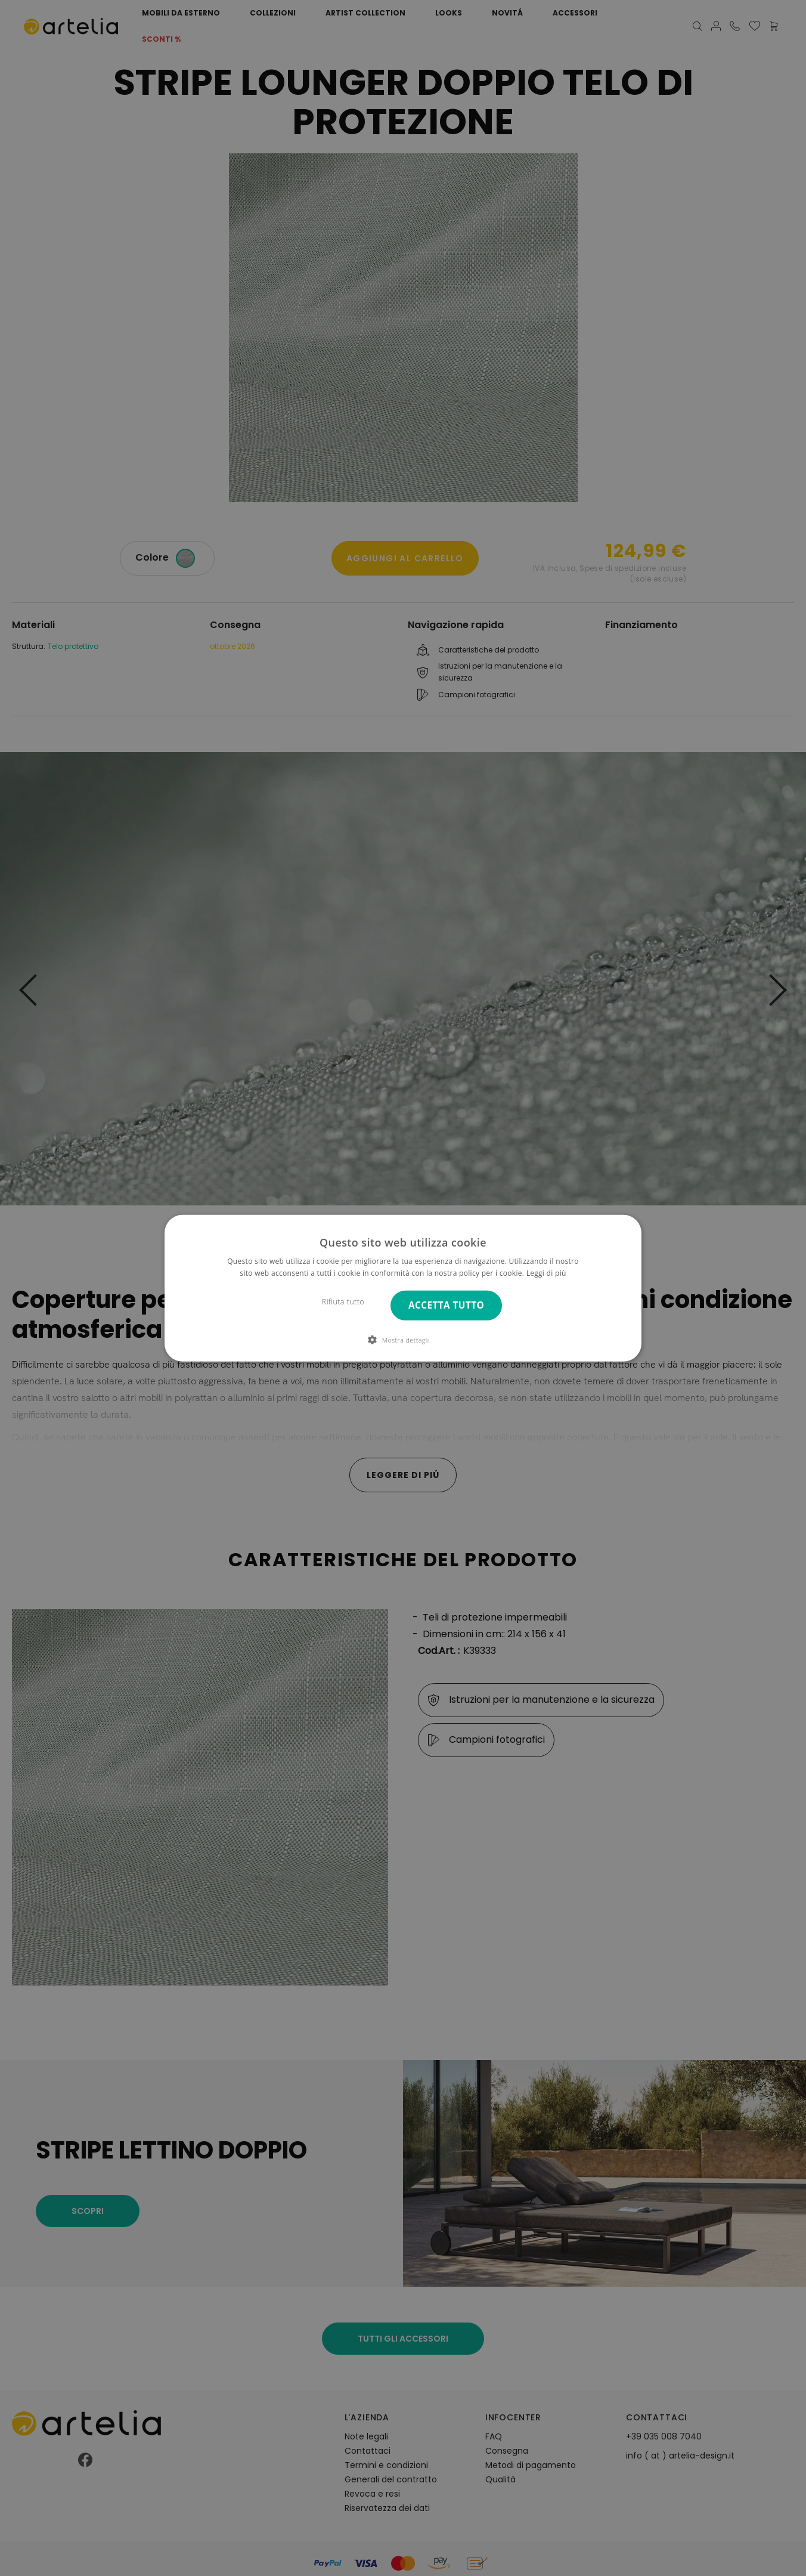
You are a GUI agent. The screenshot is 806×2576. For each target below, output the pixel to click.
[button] (403, 1339)
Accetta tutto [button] (446, 1305)
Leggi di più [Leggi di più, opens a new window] (546, 1273)
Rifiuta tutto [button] (343, 1302)
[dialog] (403, 1287)
